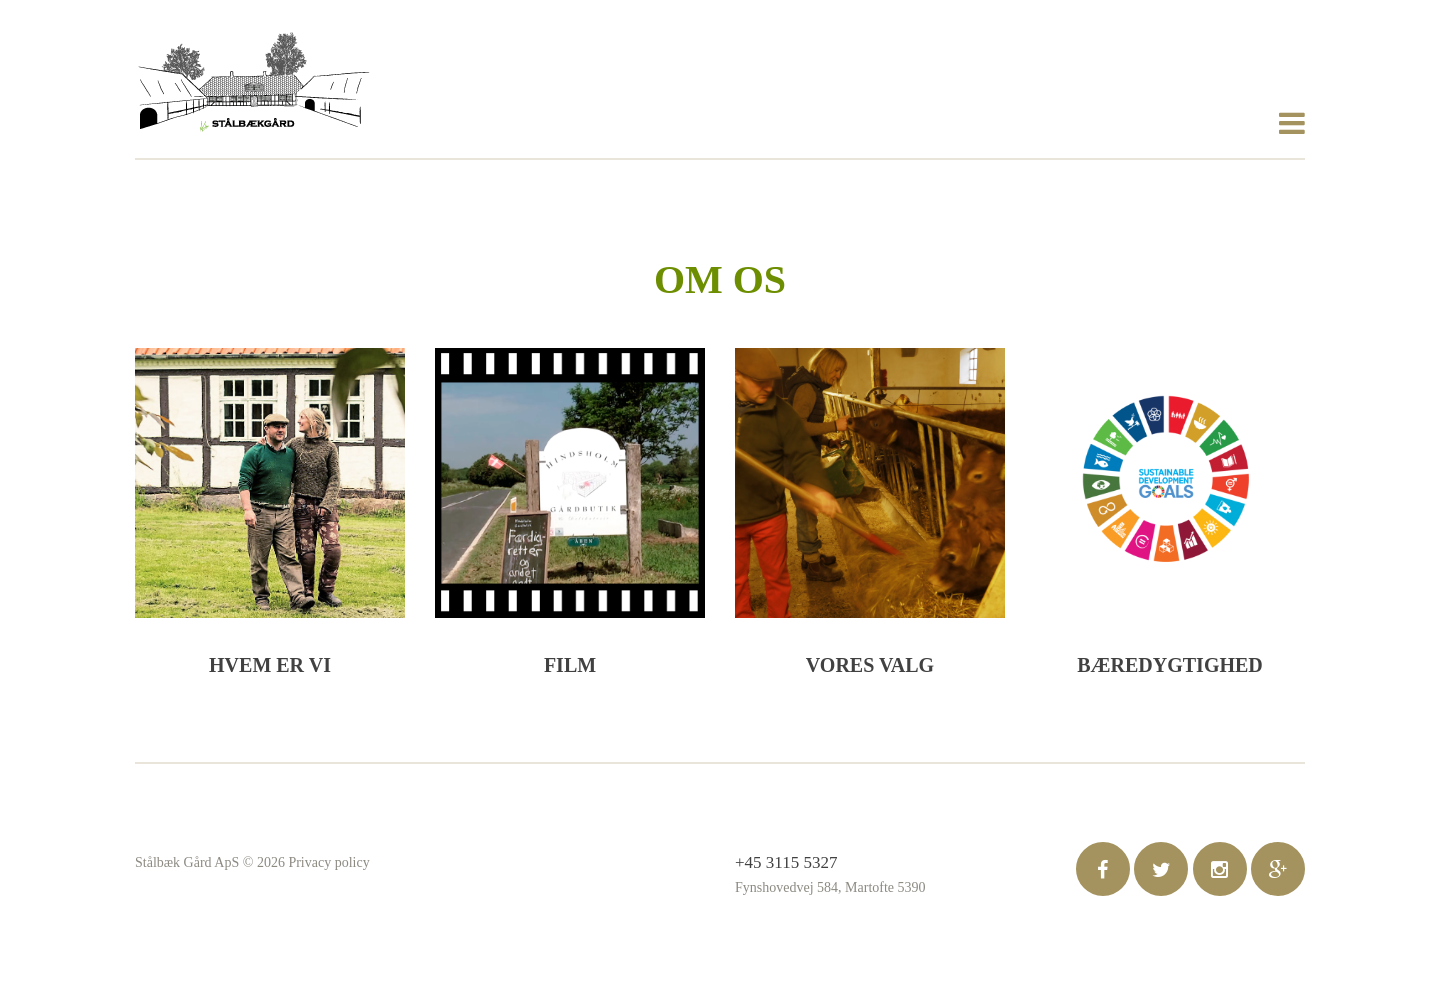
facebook (1103, 869)
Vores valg (870, 665)
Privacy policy (328, 862)
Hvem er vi (270, 665)
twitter (1161, 869)
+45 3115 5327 (786, 862)
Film (570, 665)
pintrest (1220, 869)
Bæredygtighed (1170, 665)
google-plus (1278, 869)
